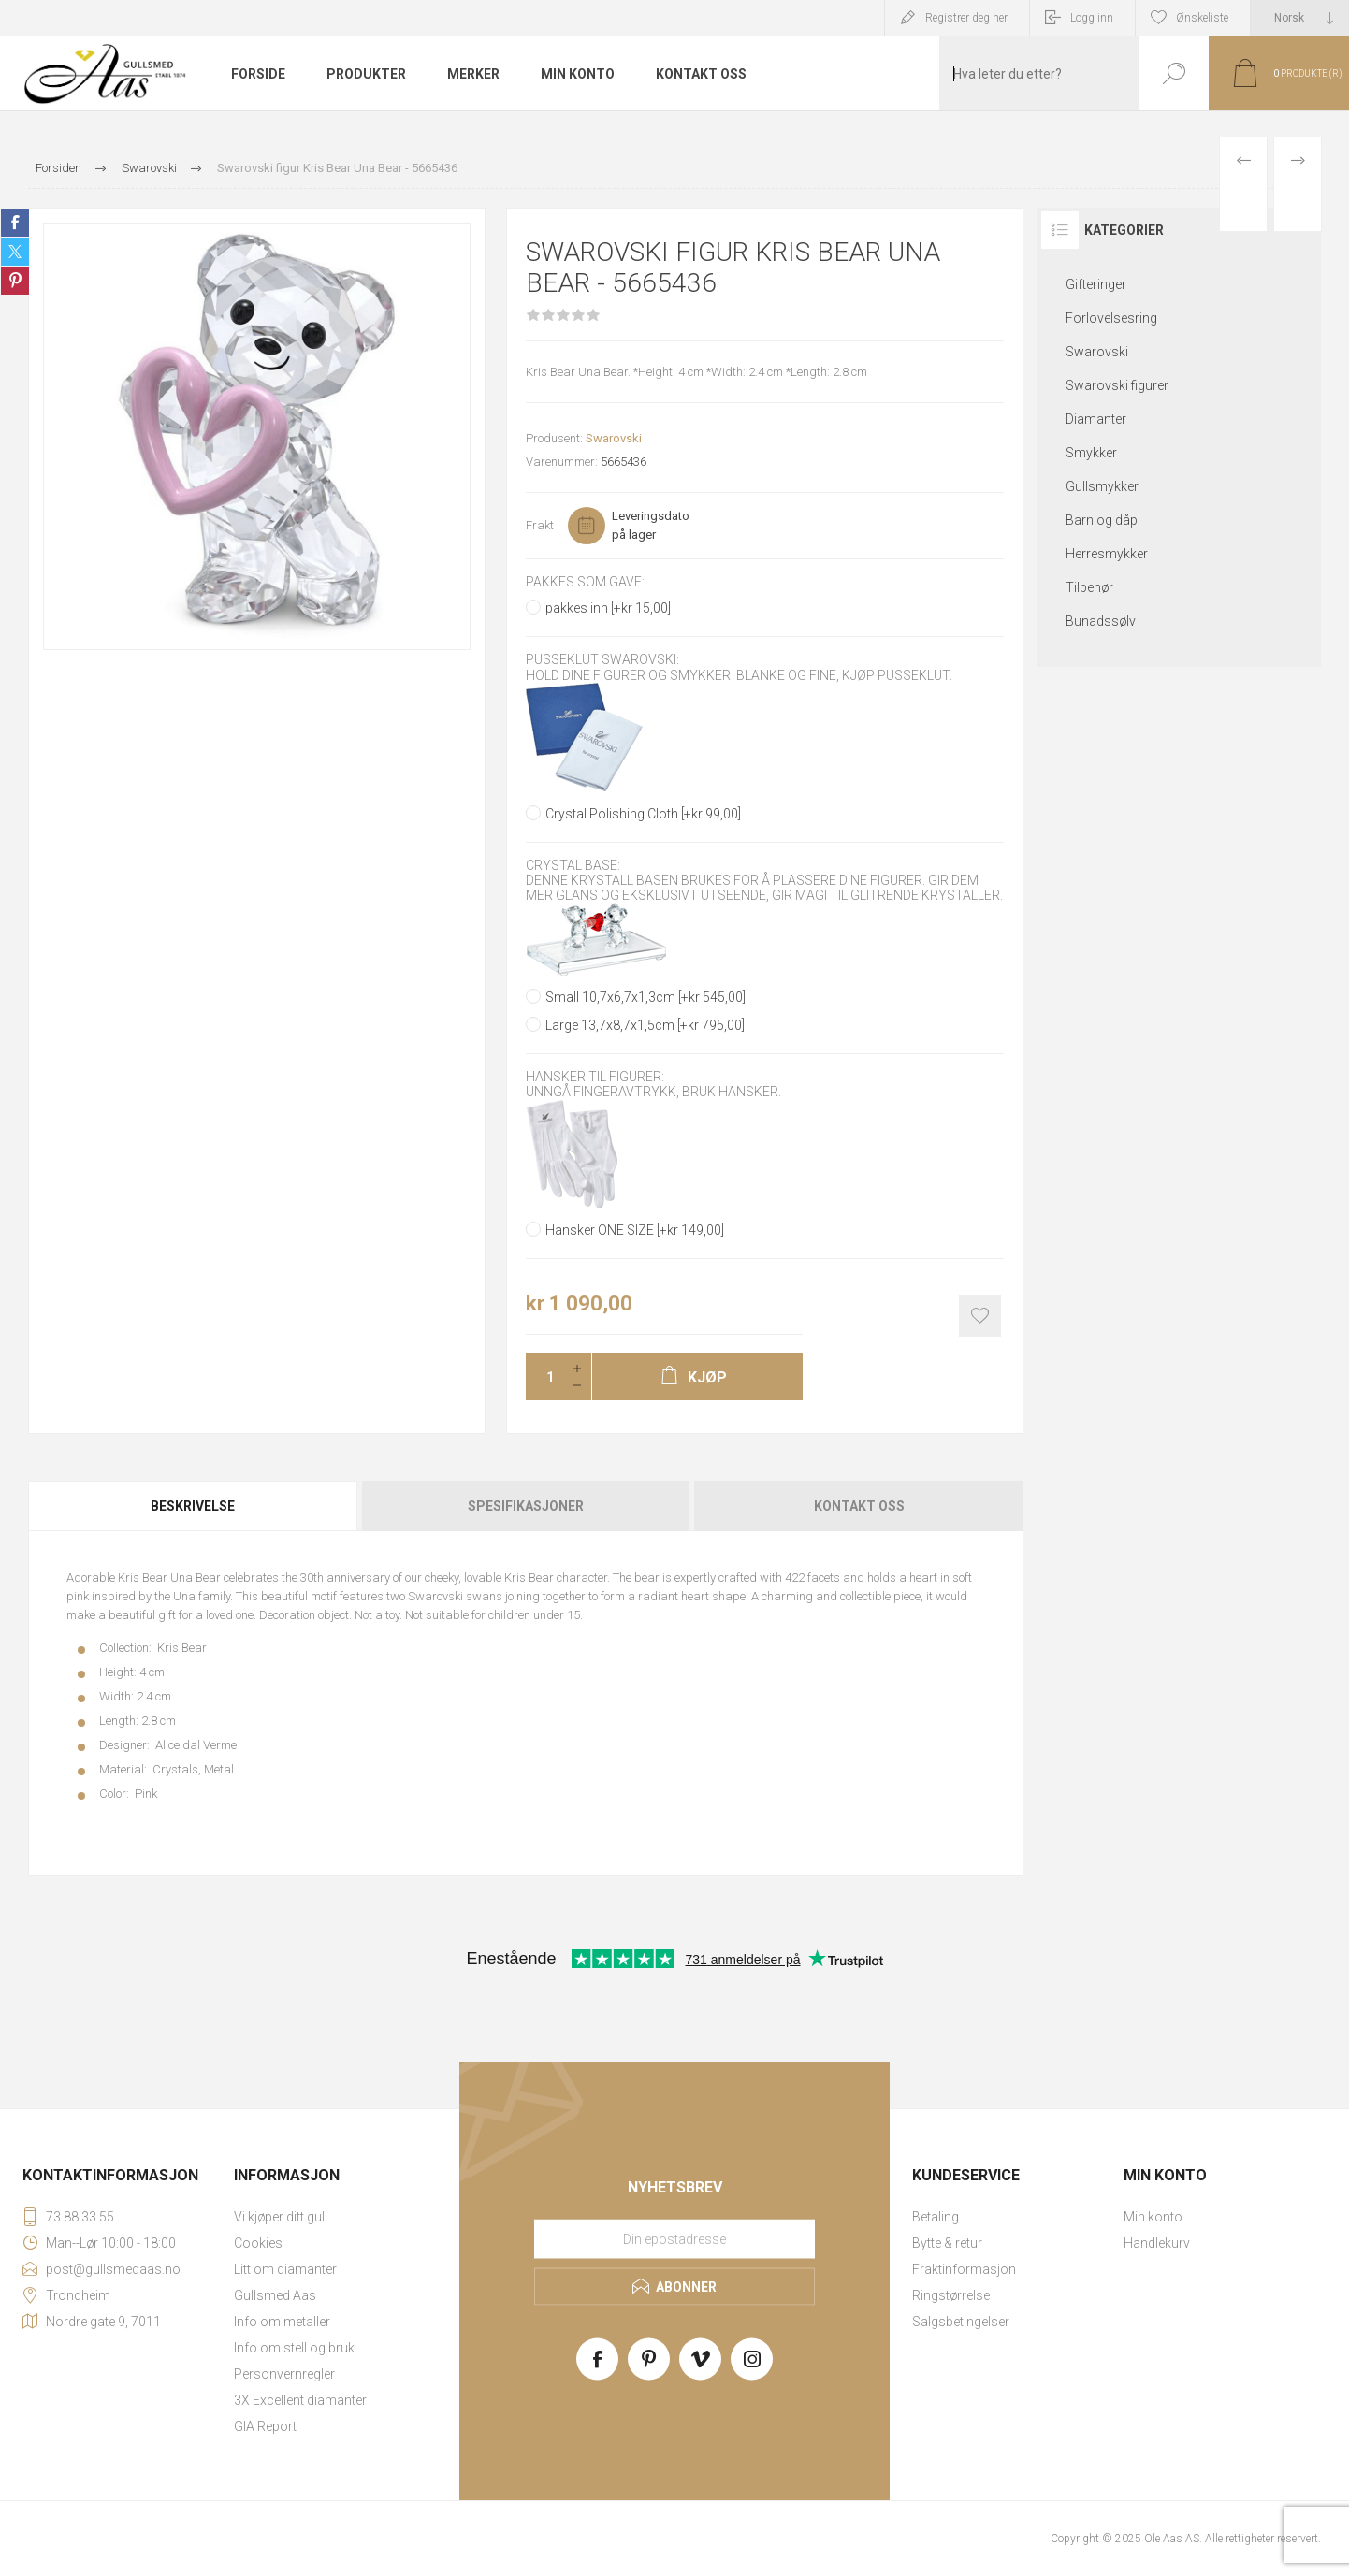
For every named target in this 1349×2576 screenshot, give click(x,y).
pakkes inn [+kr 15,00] (608, 608)
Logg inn (1091, 17)
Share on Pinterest (15, 281)
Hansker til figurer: (595, 1076)
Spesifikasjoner (526, 1505)
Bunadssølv (1101, 621)
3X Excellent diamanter (300, 2400)
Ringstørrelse (951, 2295)
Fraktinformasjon (964, 2269)
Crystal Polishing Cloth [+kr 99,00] (643, 813)
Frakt (540, 525)
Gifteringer (1096, 284)
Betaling (935, 2216)
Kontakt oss (859, 1505)
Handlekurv (1157, 2243)
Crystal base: (573, 865)
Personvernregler (284, 2373)
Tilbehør (1089, 587)
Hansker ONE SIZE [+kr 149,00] (634, 1230)
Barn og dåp (1102, 520)
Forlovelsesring (1111, 318)
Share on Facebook (15, 223)
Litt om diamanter (285, 2269)
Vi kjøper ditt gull (280, 2216)
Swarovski (614, 438)
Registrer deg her (966, 17)
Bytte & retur (947, 2243)
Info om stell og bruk (294, 2347)
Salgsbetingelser (960, 2321)
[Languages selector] (1300, 18)
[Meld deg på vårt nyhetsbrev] (674, 2239)
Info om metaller (282, 2321)
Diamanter (1096, 419)
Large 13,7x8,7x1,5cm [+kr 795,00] (645, 1025)
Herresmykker (1107, 553)
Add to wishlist (980, 1316)
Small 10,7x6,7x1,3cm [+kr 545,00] (645, 997)
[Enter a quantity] (544, 1376)
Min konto (1153, 2216)
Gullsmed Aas (275, 2295)
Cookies (258, 2243)
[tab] (194, 1506)
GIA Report (265, 2426)
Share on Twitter (15, 252)
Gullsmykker (1102, 486)
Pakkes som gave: (585, 581)
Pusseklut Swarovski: (602, 660)
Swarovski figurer (1117, 385)
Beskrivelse (193, 1505)
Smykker (1091, 452)
